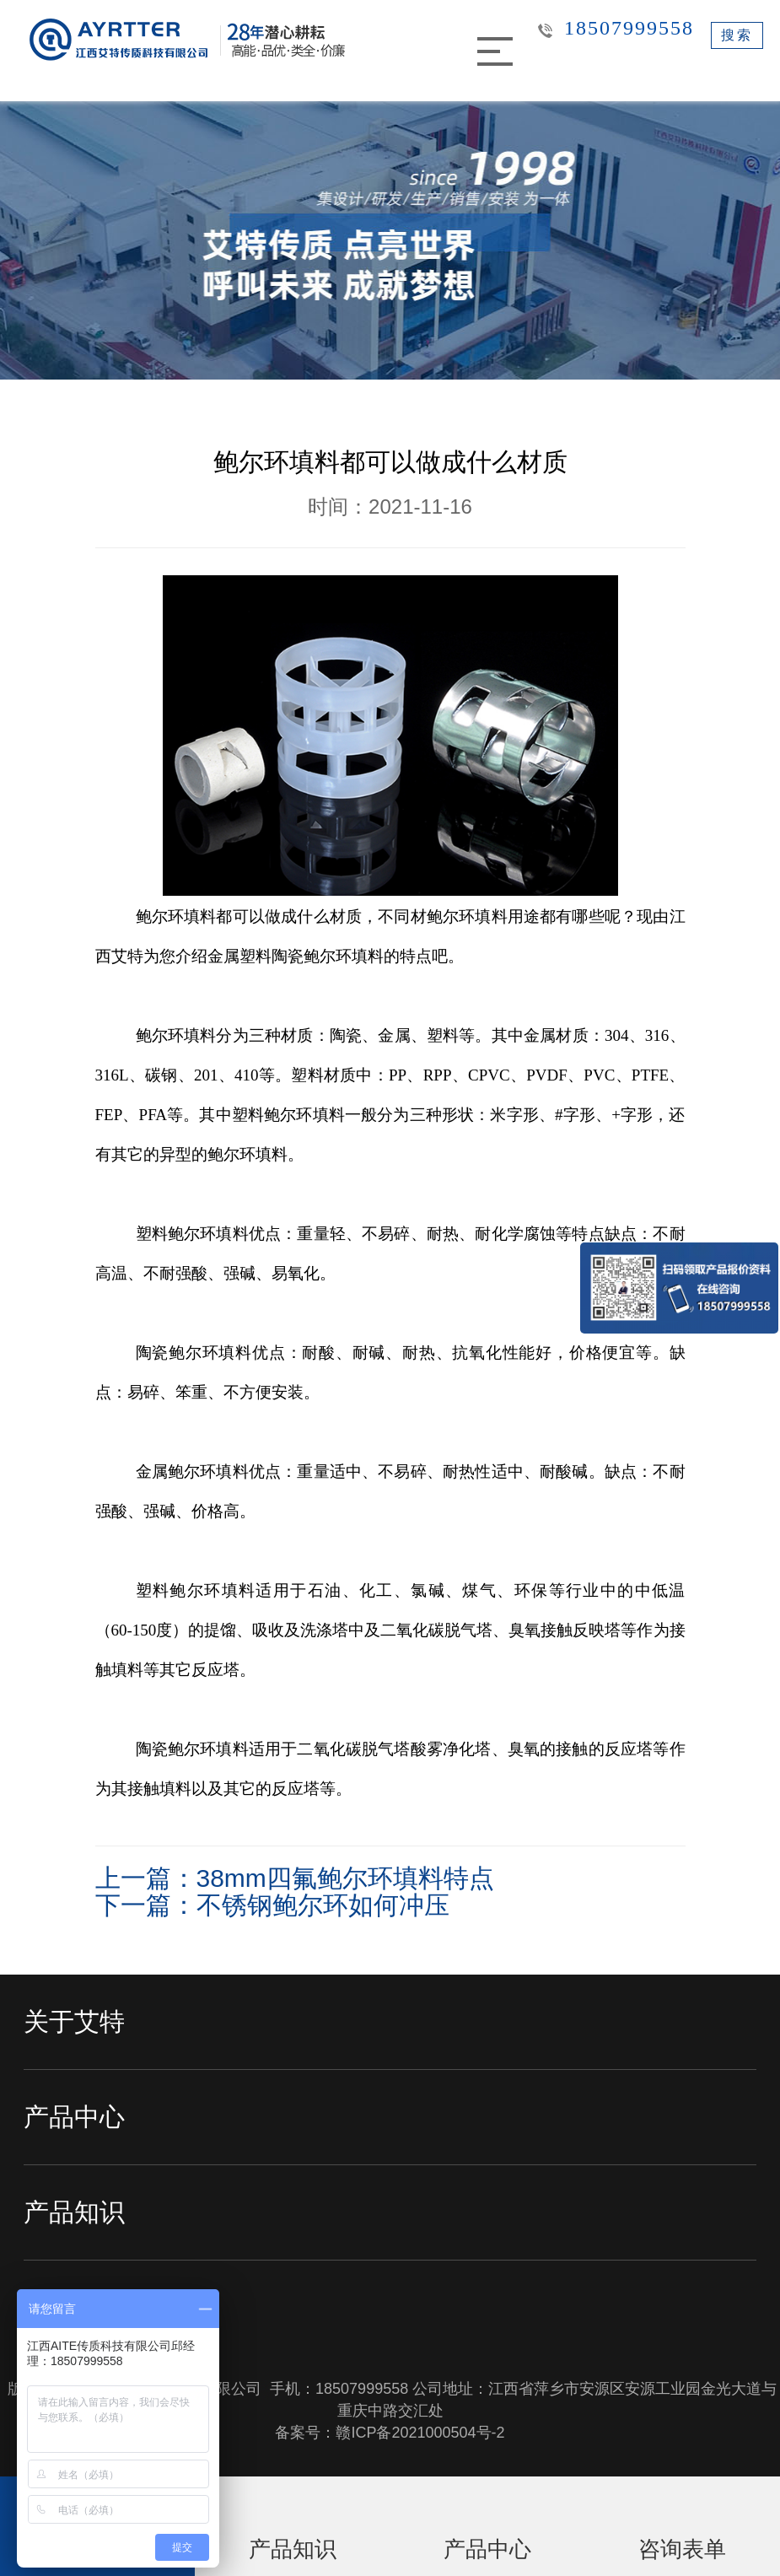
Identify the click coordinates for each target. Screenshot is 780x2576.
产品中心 (74, 2117)
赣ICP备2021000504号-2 (420, 2432)
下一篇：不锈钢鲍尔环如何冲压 (272, 1905)
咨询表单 (682, 2549)
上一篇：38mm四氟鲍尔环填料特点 (294, 1878)
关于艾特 (74, 2021)
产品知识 (74, 2212)
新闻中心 (74, 2307)
